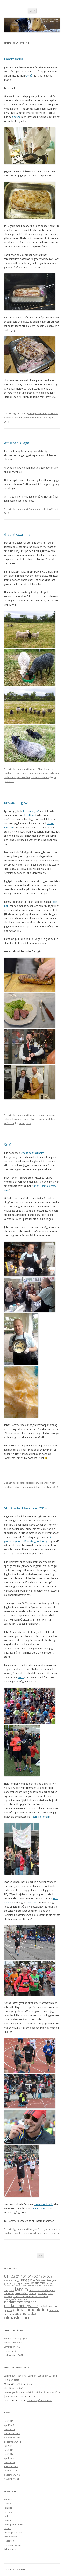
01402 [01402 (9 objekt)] (33, 2276)
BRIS (21, 1677)
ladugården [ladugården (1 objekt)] (9, 2290)
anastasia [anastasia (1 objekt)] (8, 2280)
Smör (8, 1144)
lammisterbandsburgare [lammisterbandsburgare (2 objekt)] (42, 2290)
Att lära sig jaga (16, 443)
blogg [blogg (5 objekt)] (25, 2280)
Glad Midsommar (18, 534)
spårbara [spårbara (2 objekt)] (9, 2313)
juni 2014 (8, 2449)
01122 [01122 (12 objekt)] (9, 2276)
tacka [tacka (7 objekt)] (31, 2313)
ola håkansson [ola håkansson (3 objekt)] (48, 2306)
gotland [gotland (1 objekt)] (7, 2283)
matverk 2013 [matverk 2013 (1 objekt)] (10, 2299)
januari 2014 (10, 2470)
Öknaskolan (44, 769)
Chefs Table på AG (13, 2342)
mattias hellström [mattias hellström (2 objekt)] (38, 2296)
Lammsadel (13, 59)
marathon (18, 2233)
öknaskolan (23, 777)
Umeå (28, 75)
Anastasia (9, 2499)
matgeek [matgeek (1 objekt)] (8, 2296)
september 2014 (12, 2441)
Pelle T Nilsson (41, 2208)
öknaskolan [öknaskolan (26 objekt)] (16, 2317)
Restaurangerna (12, 2544)
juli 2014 (8, 2445)
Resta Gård (10, 2350)
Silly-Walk (31, 1902)
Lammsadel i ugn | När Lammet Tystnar (24, 2375)
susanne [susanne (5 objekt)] (21, 2314)
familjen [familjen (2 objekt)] (51, 2280)
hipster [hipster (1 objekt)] (21, 2283)
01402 (30, 773)
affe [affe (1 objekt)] (51, 2277)
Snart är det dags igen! (15, 2338)
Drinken (8, 2503)
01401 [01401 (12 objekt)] (21, 2276)
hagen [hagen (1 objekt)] (14, 2283)
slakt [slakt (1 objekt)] (57, 2310)
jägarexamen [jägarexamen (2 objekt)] (42, 2285)
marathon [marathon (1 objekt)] (42, 2293)
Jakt (6, 2516)
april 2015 (9, 2425)
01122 (16, 773)
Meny (32, 10)
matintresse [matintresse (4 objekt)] (21, 2296)
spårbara (9, 1123)
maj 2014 (8, 2454)
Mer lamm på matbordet (39, 2400)
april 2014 (9, 2458)
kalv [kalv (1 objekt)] (51, 2286)
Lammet (32, 769)
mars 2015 (9, 2429)
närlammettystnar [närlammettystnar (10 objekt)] (20, 2301)
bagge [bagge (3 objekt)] (16, 2280)
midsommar (10, 777)
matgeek (17, 1486)
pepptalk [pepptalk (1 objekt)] (8, 2310)
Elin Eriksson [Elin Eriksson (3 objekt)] (38, 2280)
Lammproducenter (37, 413)
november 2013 (12, 2478)
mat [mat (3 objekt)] (50, 2293)
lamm (20, 417)
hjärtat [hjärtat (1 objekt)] (28, 2283)
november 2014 (12, 2437)
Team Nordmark (40, 1816)
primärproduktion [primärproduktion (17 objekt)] (30, 2309)
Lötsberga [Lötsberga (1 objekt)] (33, 2293)
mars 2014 (9, 2462)
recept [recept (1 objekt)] (52, 2310)
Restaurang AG (16, 802)
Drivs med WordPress (14, 2569)
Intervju (8, 2511)
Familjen (32, 2229)
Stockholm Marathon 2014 (25, 1508)
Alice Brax (9, 2388)
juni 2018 (8, 2421)
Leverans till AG (12, 2346)
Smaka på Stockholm (32, 1152)
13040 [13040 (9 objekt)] (44, 2276)
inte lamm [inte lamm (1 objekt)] (50, 2283)
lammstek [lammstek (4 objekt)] (21, 2293)
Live (33, 2396)
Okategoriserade (37, 509)
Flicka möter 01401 (13, 2355)
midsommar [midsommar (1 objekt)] (22, 2299)
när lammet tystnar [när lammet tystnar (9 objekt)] (21, 2305)
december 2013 (12, 2474)
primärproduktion (33, 417)
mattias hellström (50, 773)
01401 (23, 773)
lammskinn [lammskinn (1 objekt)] (9, 2293)
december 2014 (12, 2433)
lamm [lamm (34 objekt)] (21, 2289)
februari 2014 (11, 2466)
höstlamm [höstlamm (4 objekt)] (38, 2283)
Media (7, 2528)
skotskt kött (29, 815)
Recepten (53, 413)
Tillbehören (45, 1482)
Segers (16, 116)
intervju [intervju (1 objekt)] (7, 2286)
